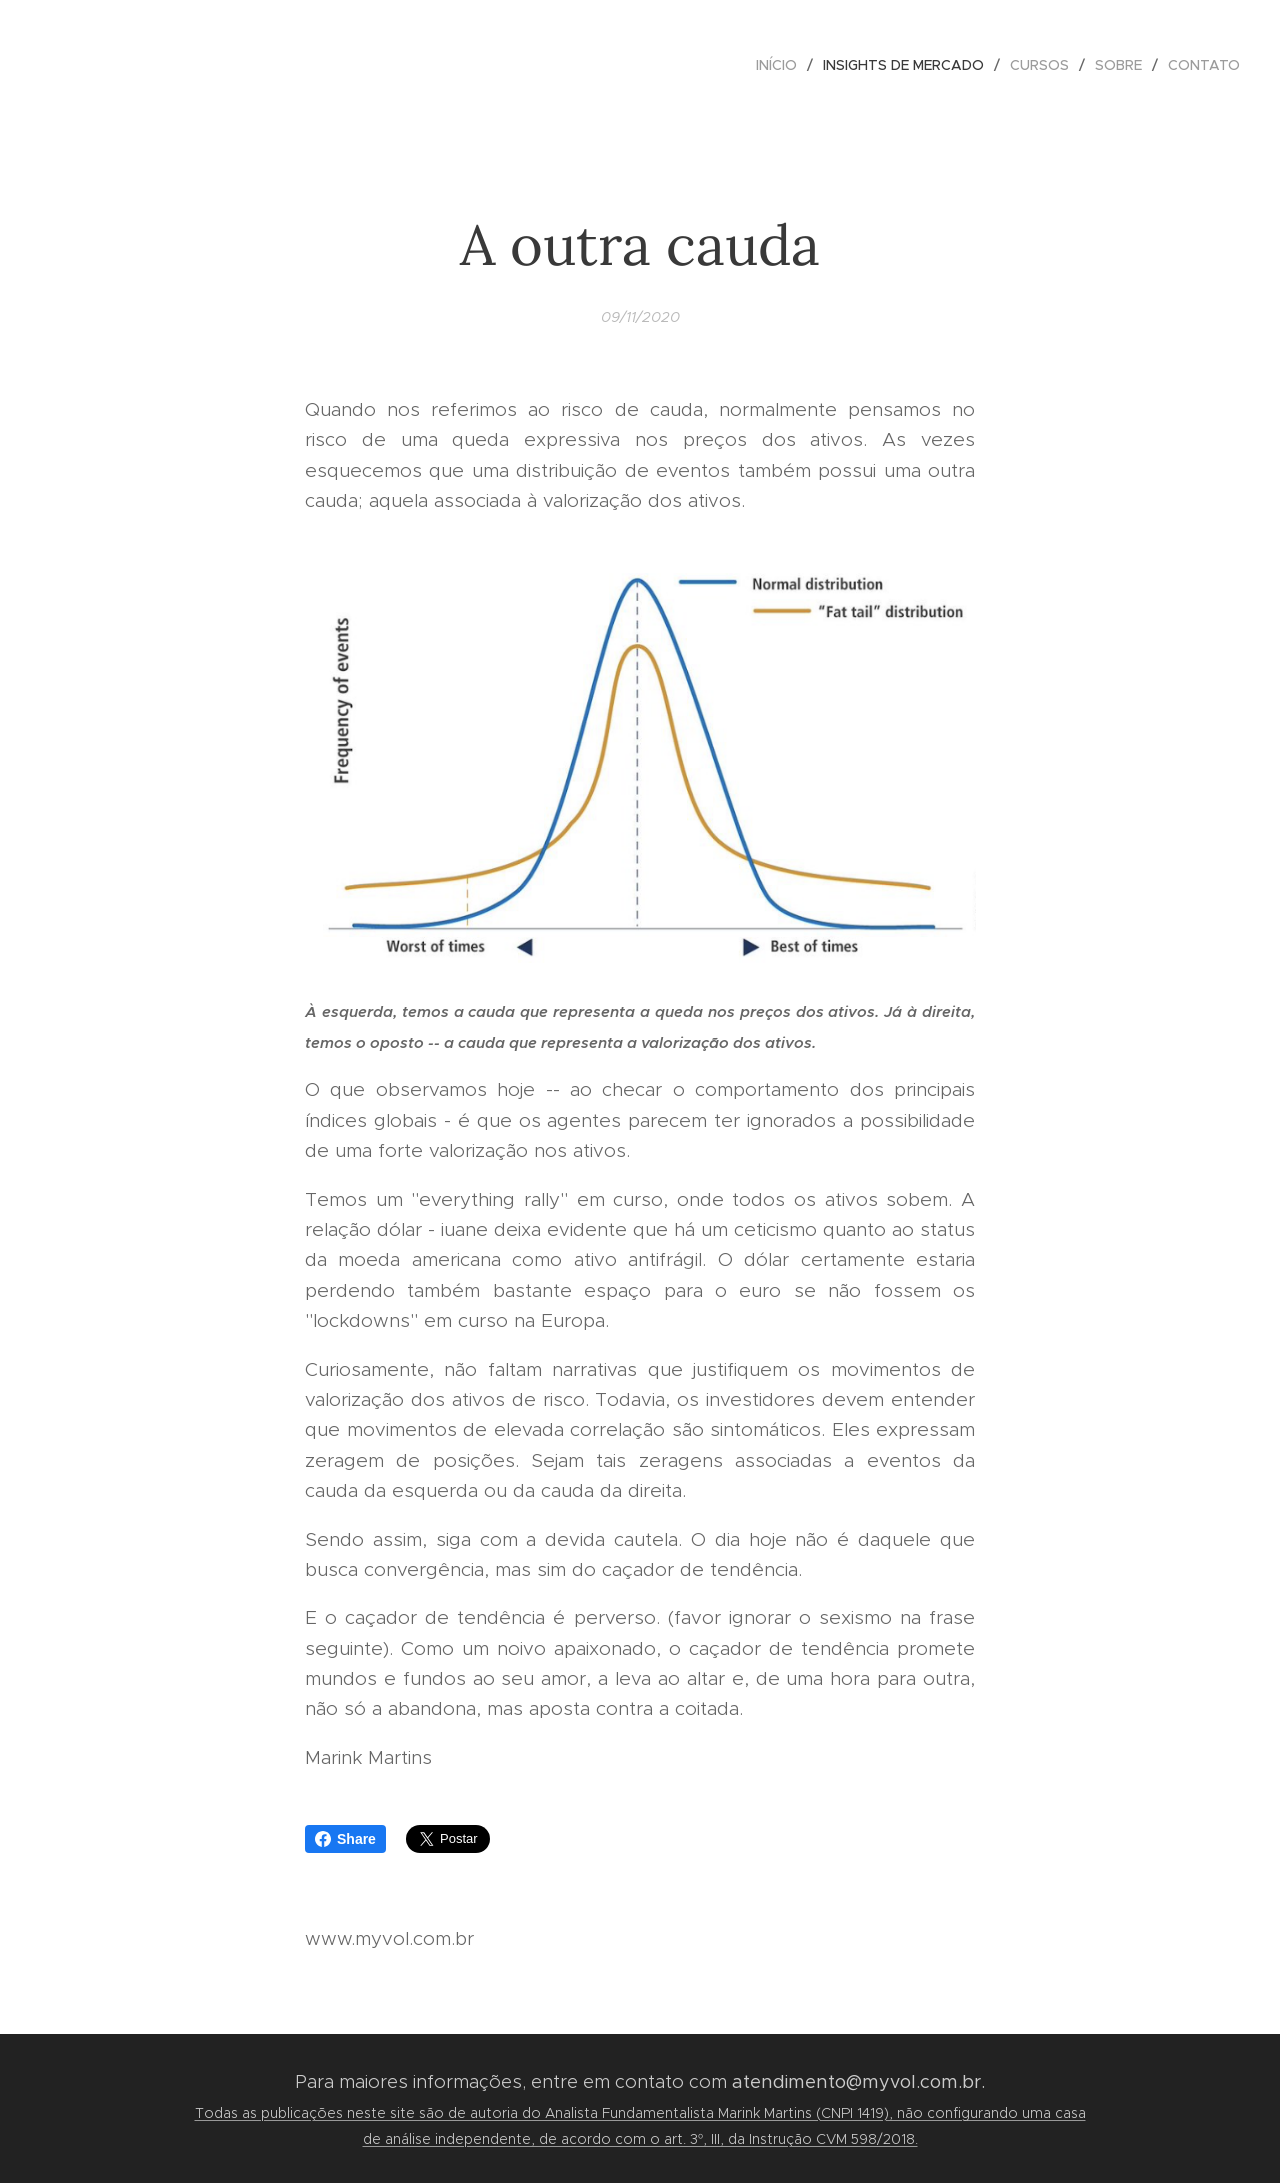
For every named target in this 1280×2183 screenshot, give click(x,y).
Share (345, 1839)
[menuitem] (782, 65)
